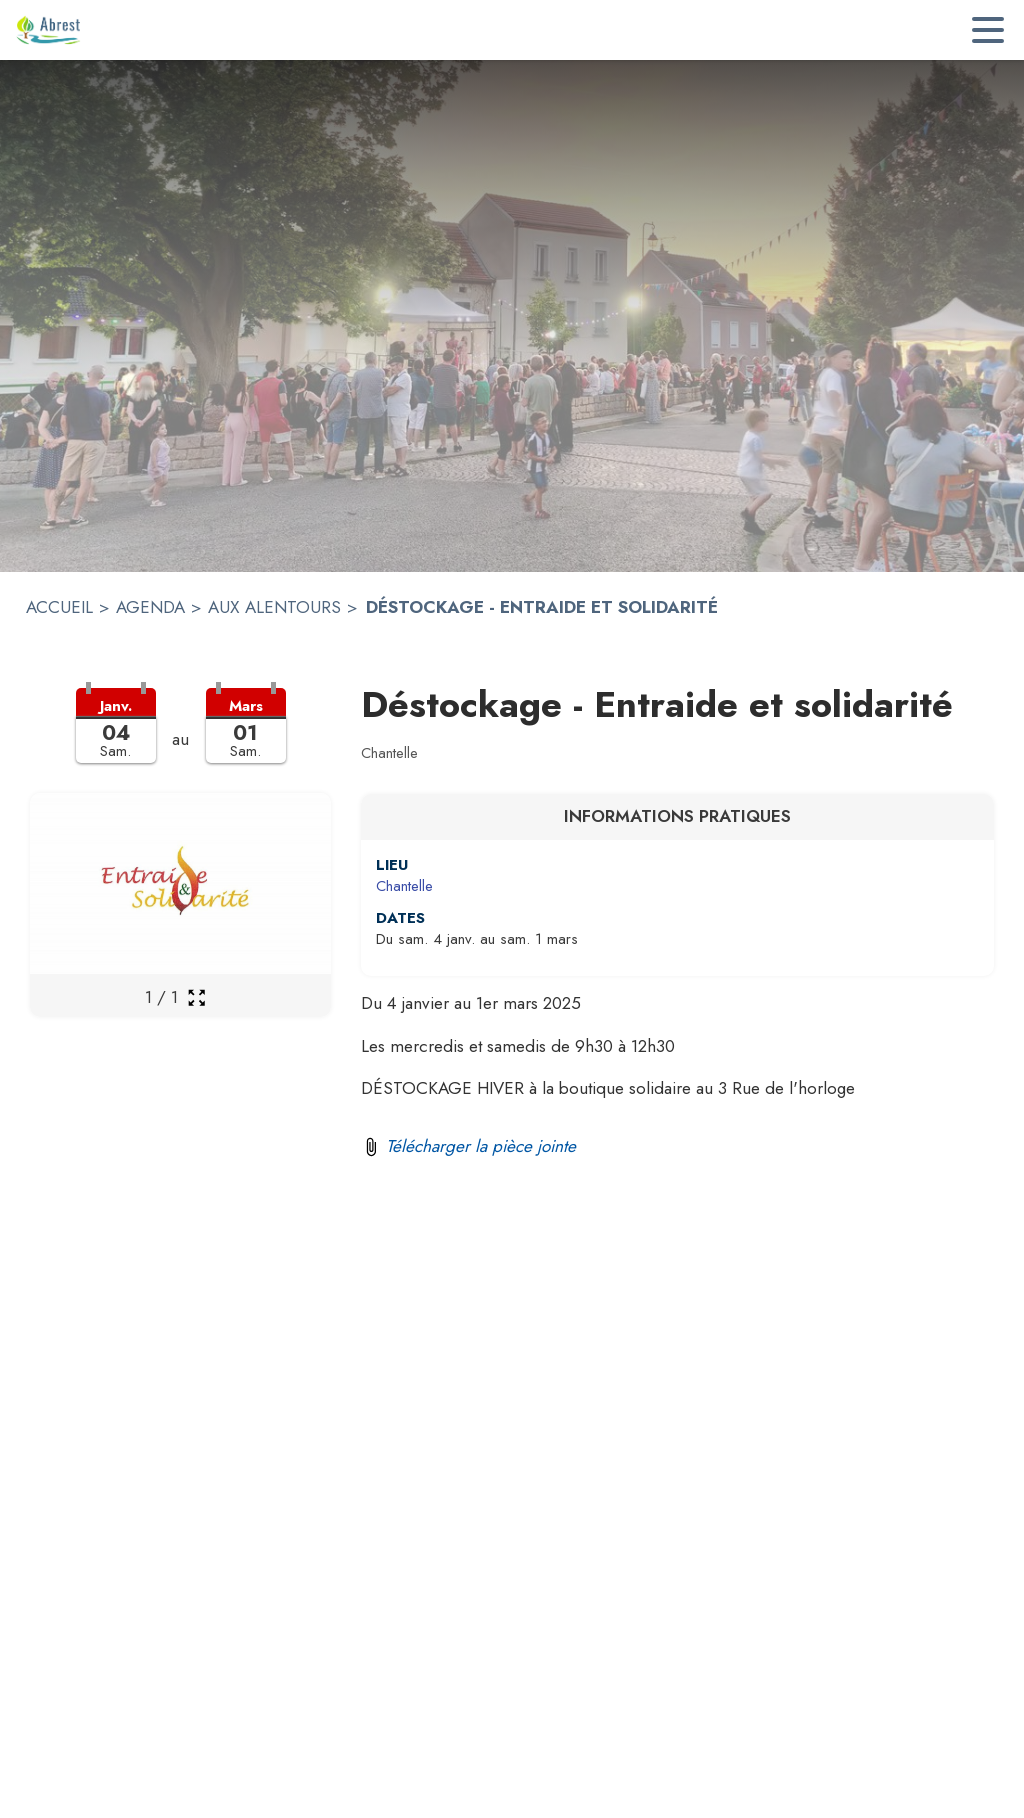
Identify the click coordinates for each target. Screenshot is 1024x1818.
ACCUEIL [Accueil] (59, 607)
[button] (180, 738)
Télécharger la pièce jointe (481, 1146)
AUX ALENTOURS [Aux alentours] (274, 607)
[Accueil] (48, 30)
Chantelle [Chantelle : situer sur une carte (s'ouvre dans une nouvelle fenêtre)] (404, 886)
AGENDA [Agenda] (150, 607)
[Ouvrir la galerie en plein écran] (196, 997)
